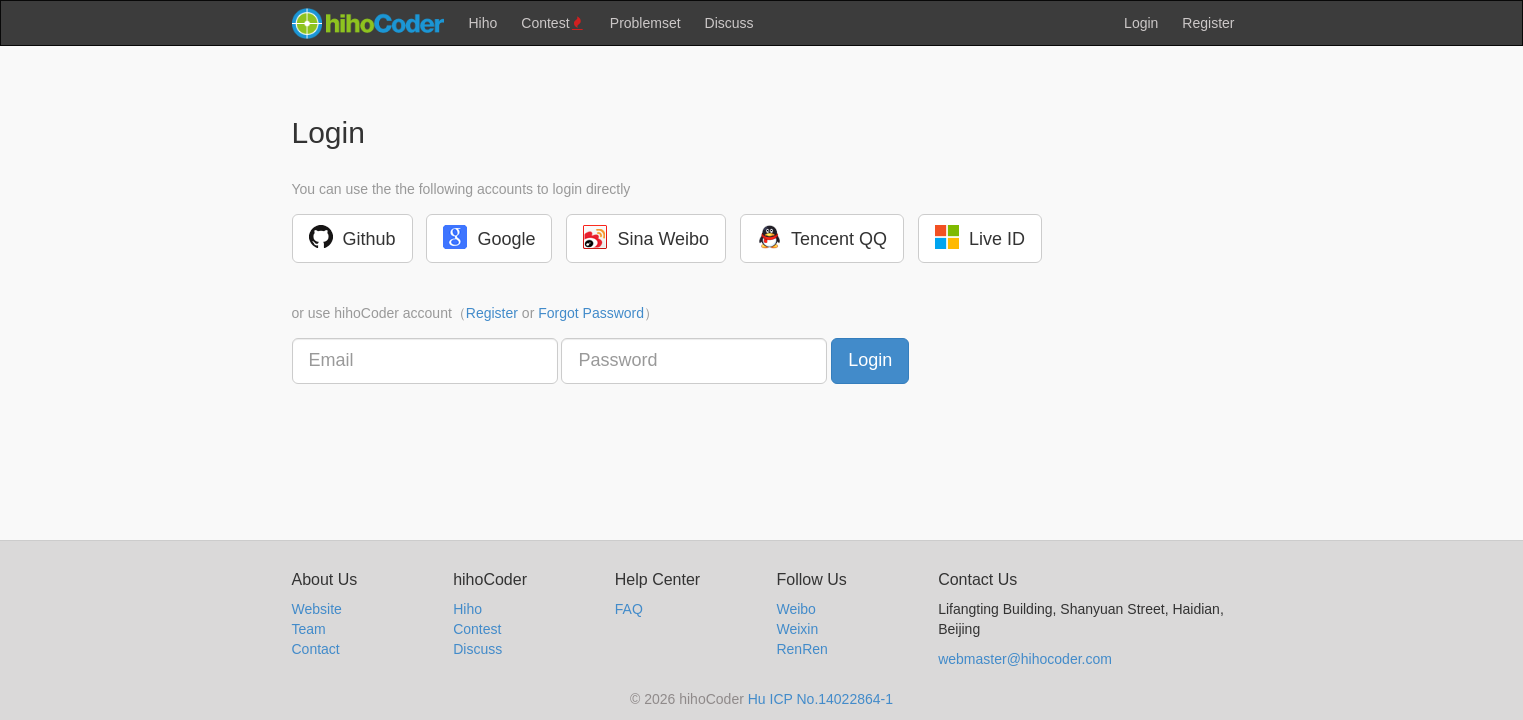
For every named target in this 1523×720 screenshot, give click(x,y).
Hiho (483, 23)
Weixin (797, 629)
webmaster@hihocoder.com (1025, 659)
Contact (316, 649)
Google (489, 237)
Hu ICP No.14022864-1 (820, 699)
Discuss (729, 23)
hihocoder (367, 23)
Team (309, 629)
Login (1141, 23)
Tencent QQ (822, 237)
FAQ (629, 609)
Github (352, 237)
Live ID (980, 237)
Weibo (795, 609)
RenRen (801, 649)
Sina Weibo (646, 237)
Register (1208, 23)
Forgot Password (591, 313)
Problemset (645, 23)
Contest (553, 23)
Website (317, 609)
